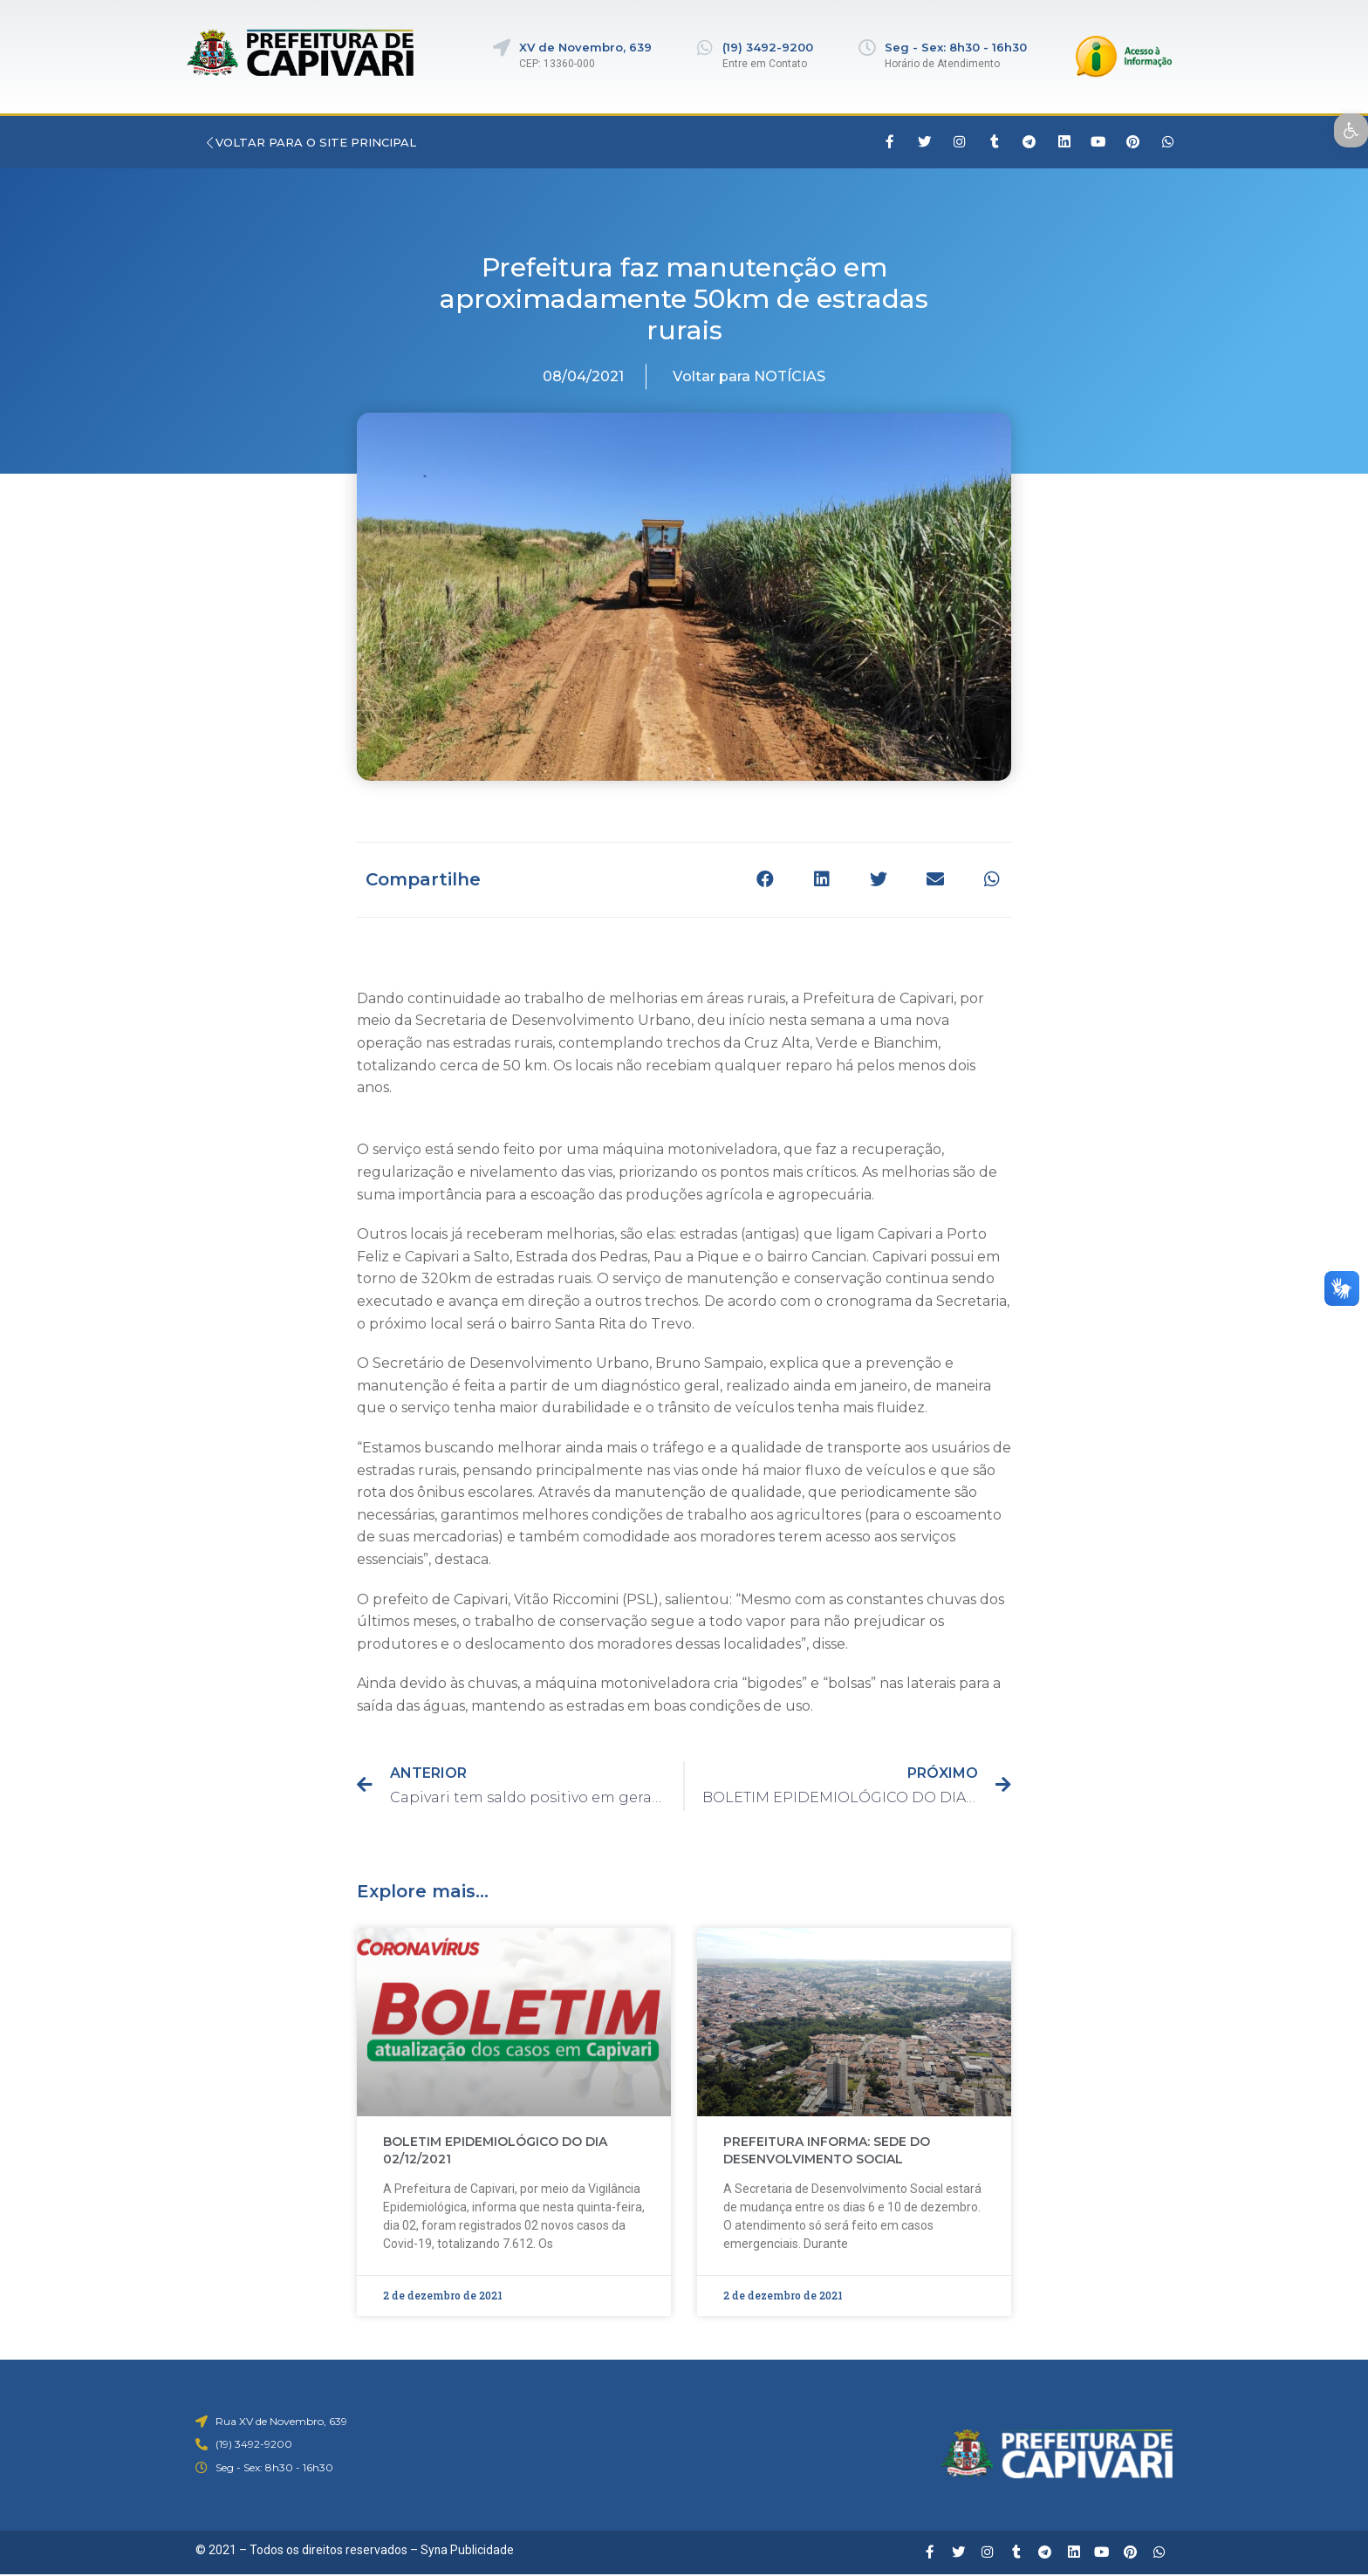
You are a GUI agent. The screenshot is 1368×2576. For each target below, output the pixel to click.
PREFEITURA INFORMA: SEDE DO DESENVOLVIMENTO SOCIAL (826, 2150)
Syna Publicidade (468, 2550)
